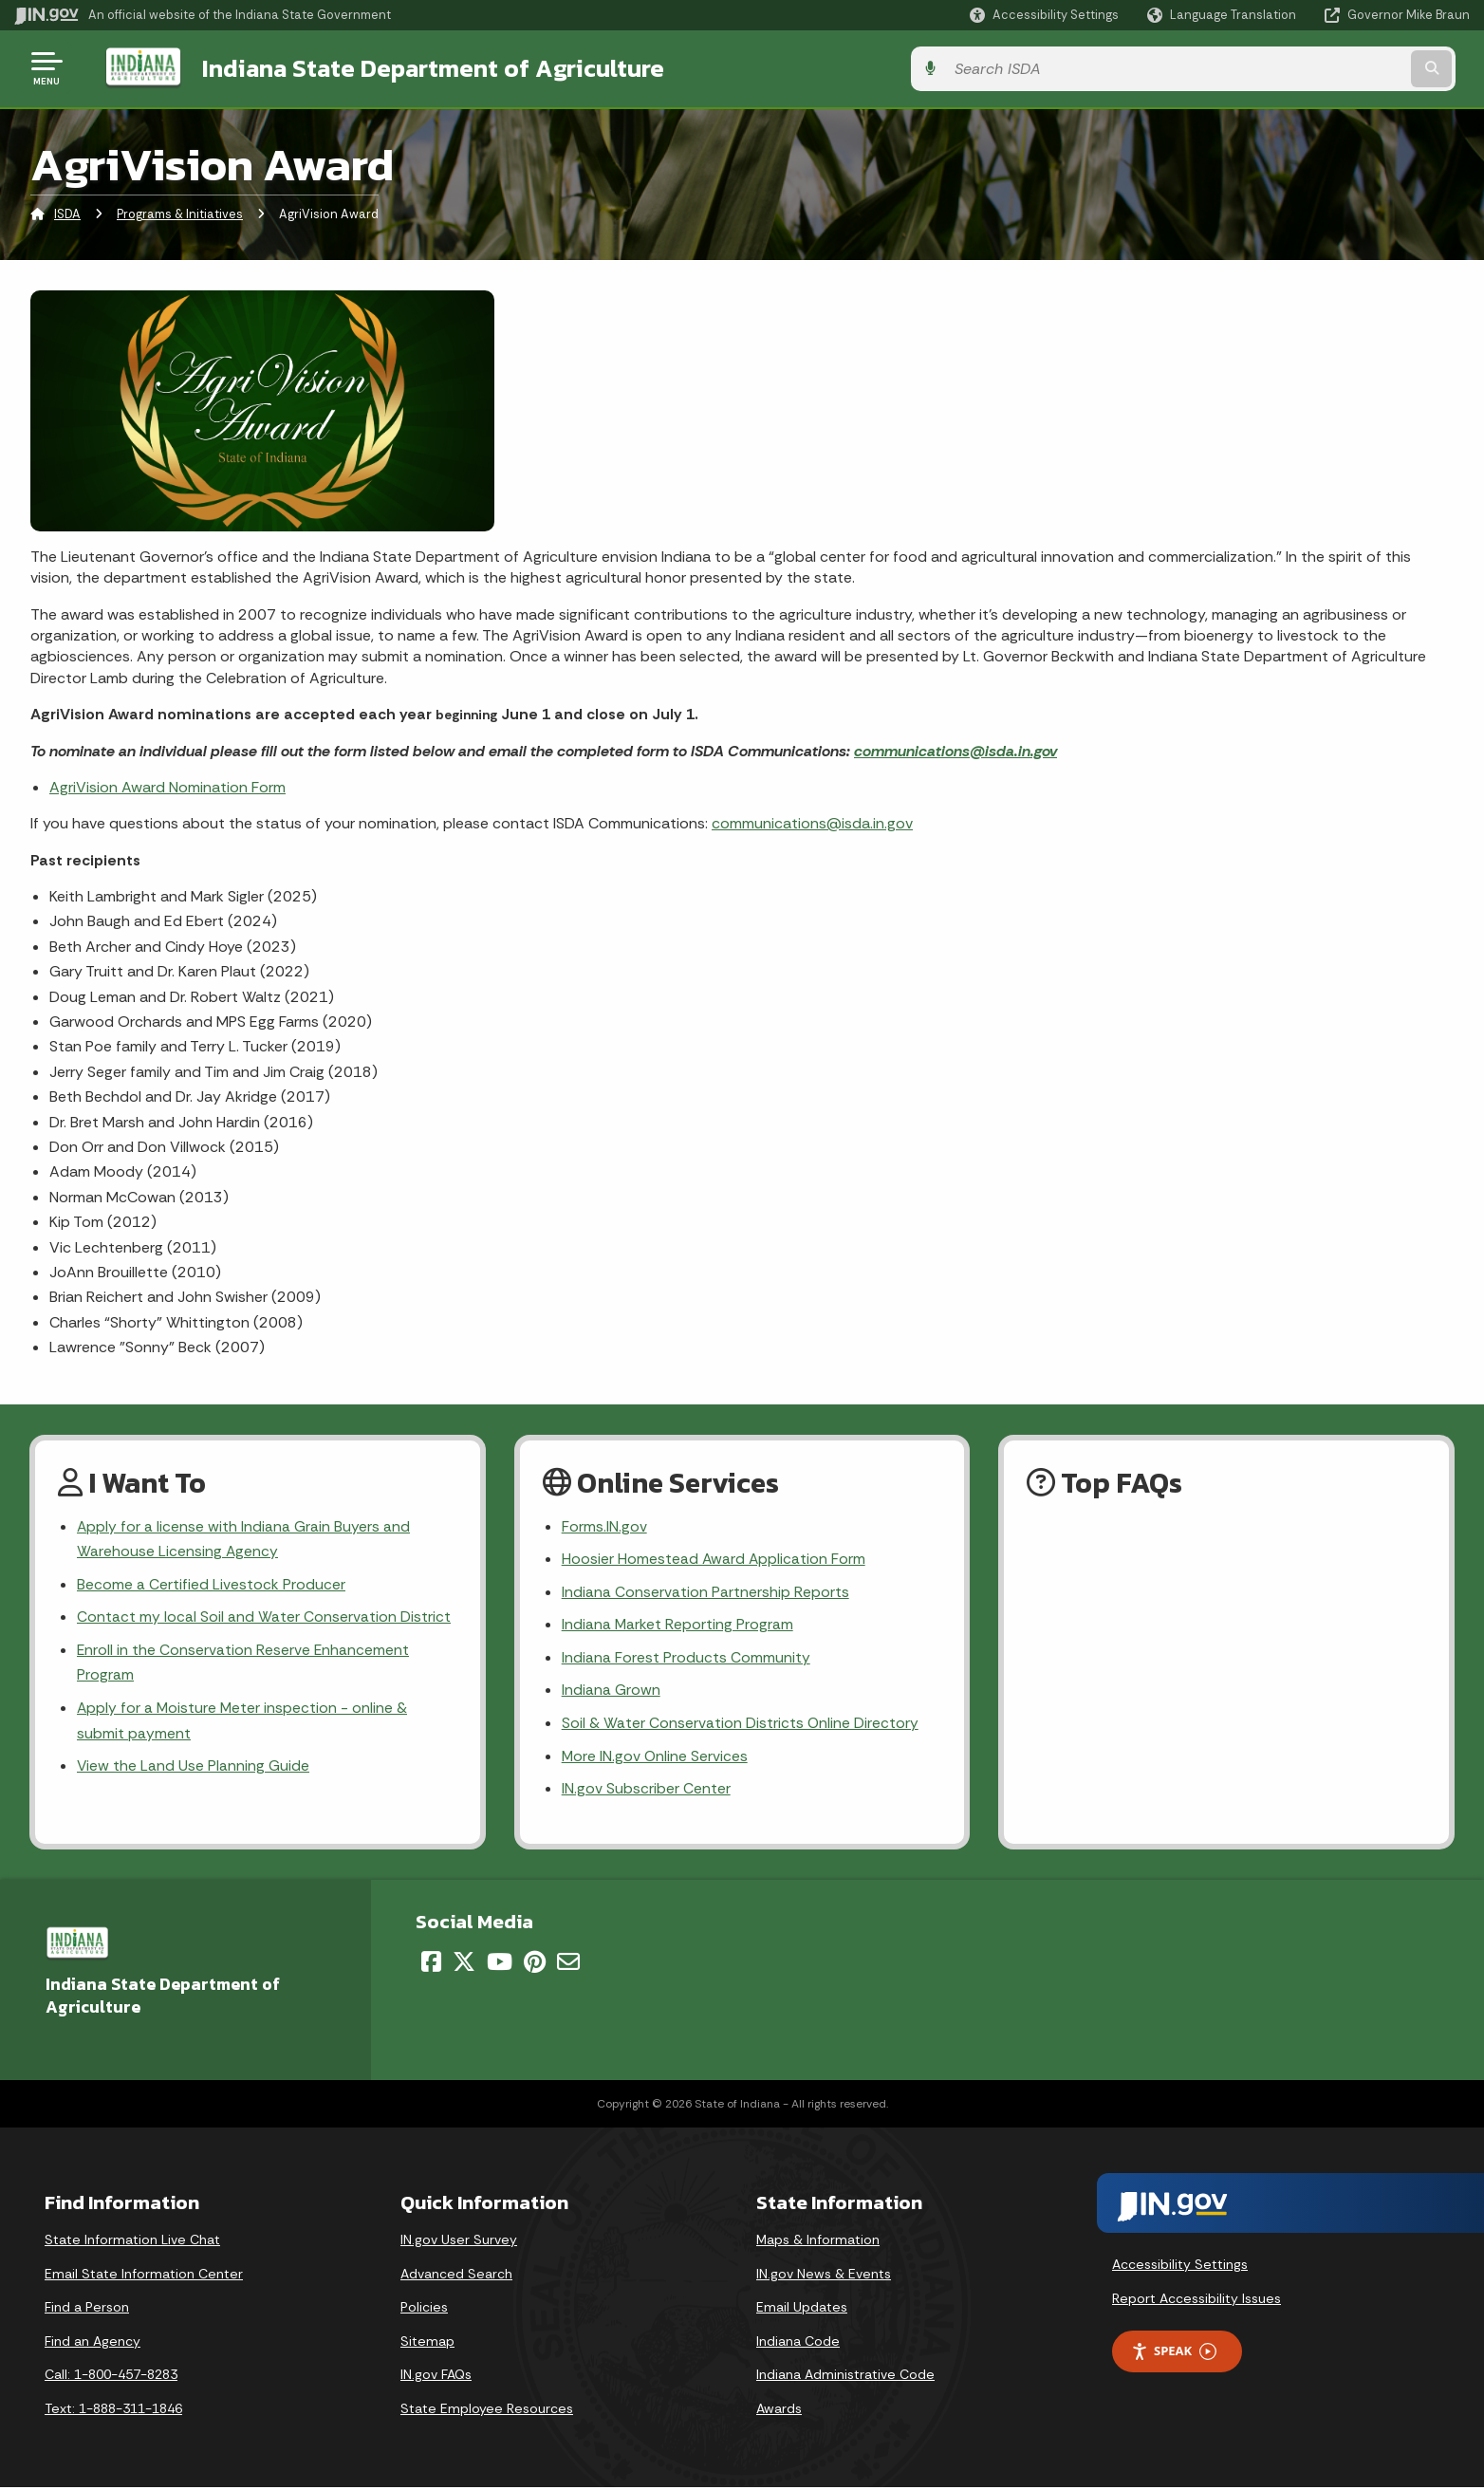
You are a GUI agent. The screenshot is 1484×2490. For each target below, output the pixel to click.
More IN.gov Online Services (656, 1759)
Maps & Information (818, 2243)
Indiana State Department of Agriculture (416, 67)
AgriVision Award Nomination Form (167, 785)
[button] (1044, 15)
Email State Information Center (144, 2276)
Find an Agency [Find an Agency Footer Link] (92, 2343)
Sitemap (427, 2343)
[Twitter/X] (464, 1964)
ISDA (67, 213)
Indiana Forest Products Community (686, 1658)
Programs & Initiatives (180, 213)
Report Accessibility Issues (1196, 2301)
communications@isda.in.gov (955, 749)
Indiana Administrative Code (845, 2378)
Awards (779, 2412)
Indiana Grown (611, 1691)
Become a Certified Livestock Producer (211, 1584)
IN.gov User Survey (458, 2243)
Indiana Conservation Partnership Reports (705, 1592)
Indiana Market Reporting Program (678, 1625)
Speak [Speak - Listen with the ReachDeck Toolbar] (1173, 2355)
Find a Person (87, 2310)
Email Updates (801, 2310)
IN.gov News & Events (823, 2276)
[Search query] (1300, 67)
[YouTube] (499, 1964)
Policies (424, 2310)
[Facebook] (431, 1964)
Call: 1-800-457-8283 (111, 2378)
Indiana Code (798, 2343)
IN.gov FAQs (436, 2378)
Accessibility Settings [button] (1180, 2267)
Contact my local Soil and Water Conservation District (264, 1617)
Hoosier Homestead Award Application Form (714, 1559)
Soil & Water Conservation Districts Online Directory (740, 1726)
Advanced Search (456, 2276)
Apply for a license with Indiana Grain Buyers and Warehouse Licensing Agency (244, 1538)
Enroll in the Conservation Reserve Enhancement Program (244, 1663)
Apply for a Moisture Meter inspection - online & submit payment (243, 1723)
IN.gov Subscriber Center (646, 1792)
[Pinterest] (535, 1964)
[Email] (568, 1964)
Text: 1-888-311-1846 (113, 2412)
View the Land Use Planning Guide (193, 1769)
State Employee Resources (486, 2412)
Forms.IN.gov (604, 1525)
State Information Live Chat (132, 2243)
